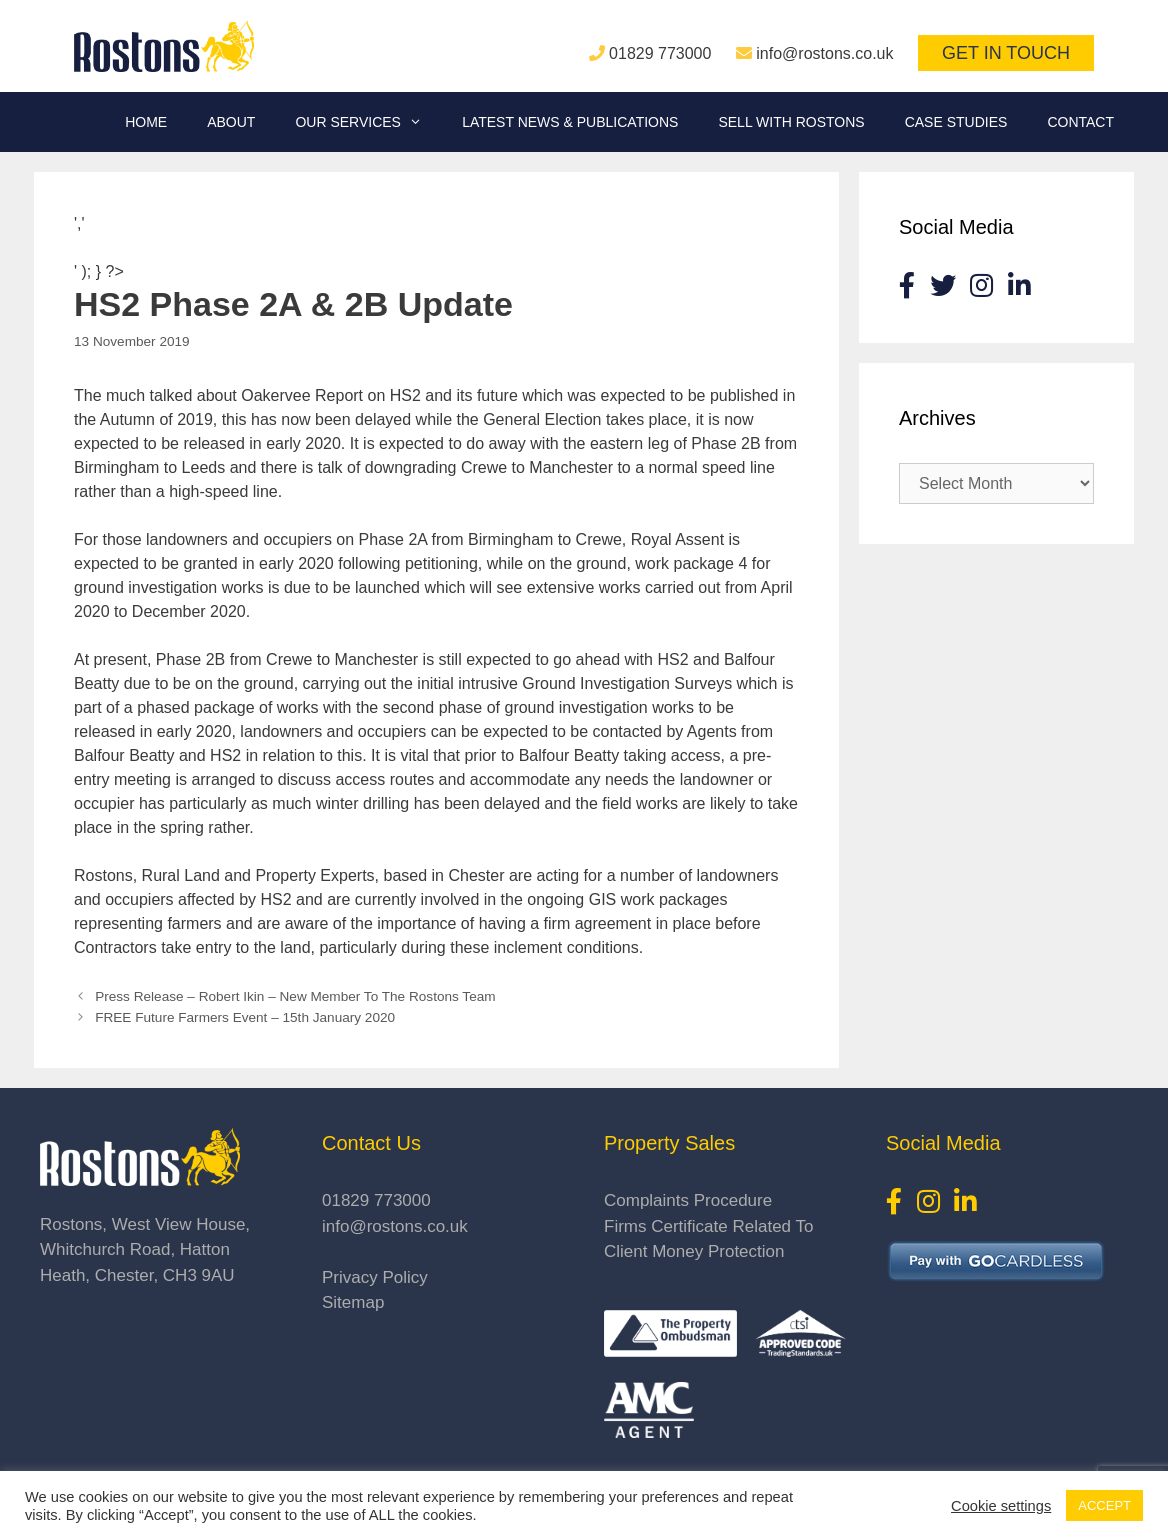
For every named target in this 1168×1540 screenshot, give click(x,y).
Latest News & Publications (570, 122)
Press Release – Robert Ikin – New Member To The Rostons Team (295, 996)
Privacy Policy (375, 1277)
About (231, 122)
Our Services (368, 122)
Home (146, 122)
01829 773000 (660, 53)
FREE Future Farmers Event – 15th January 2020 (245, 1017)
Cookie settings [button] (1001, 1506)
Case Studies (956, 122)
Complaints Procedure (688, 1200)
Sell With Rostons (791, 122)
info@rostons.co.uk (824, 53)
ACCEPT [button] (1104, 1505)
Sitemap (353, 1302)
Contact (1080, 122)
